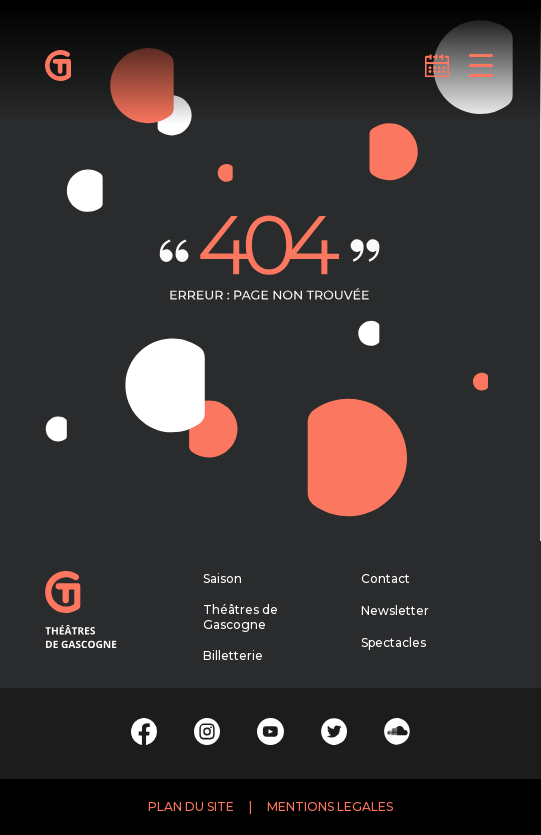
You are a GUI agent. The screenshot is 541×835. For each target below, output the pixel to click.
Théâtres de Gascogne (240, 617)
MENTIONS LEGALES (330, 806)
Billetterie (233, 655)
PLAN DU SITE (191, 806)
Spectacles (393, 642)
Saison (222, 578)
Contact (385, 578)
